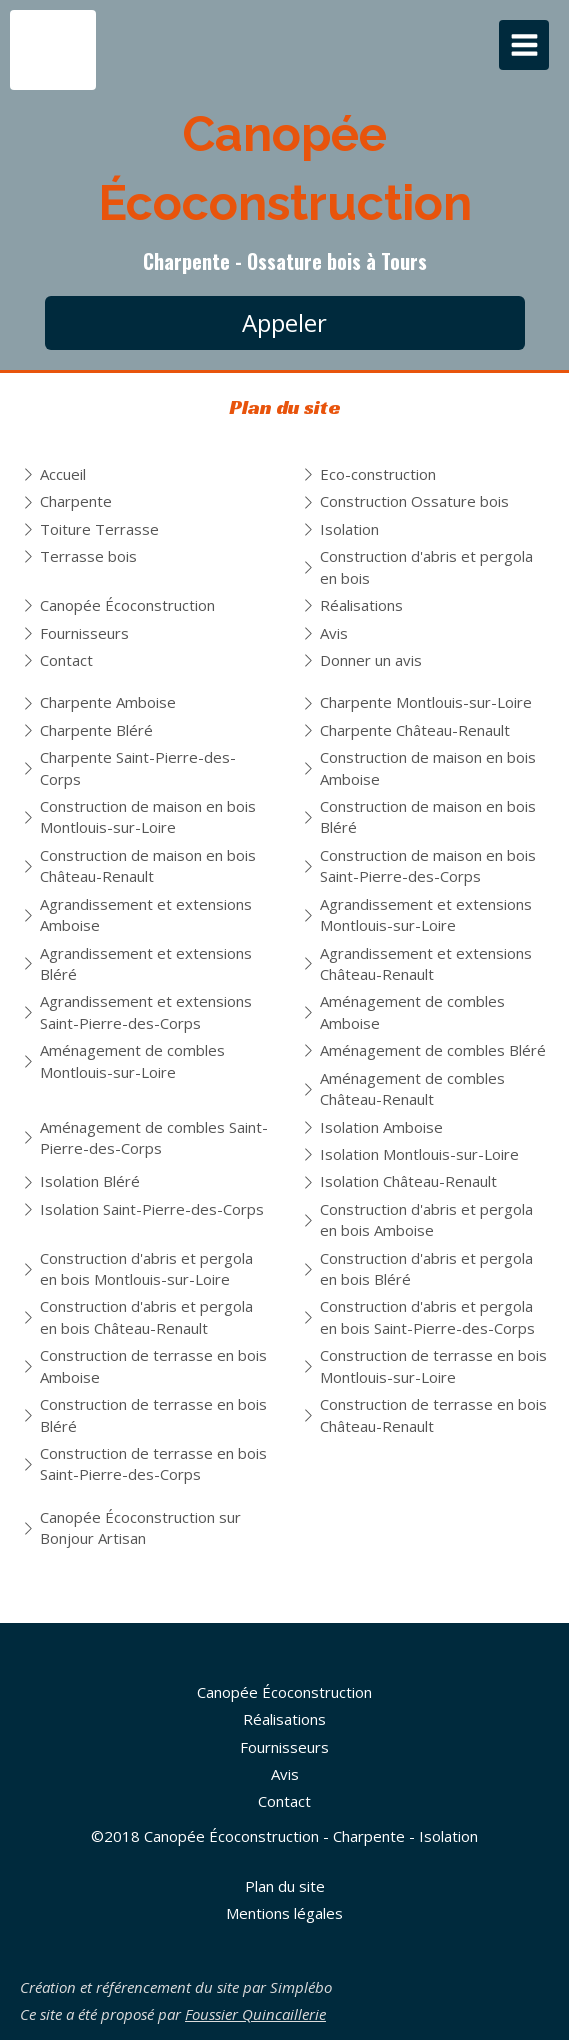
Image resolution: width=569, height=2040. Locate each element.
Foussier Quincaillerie (255, 2014)
